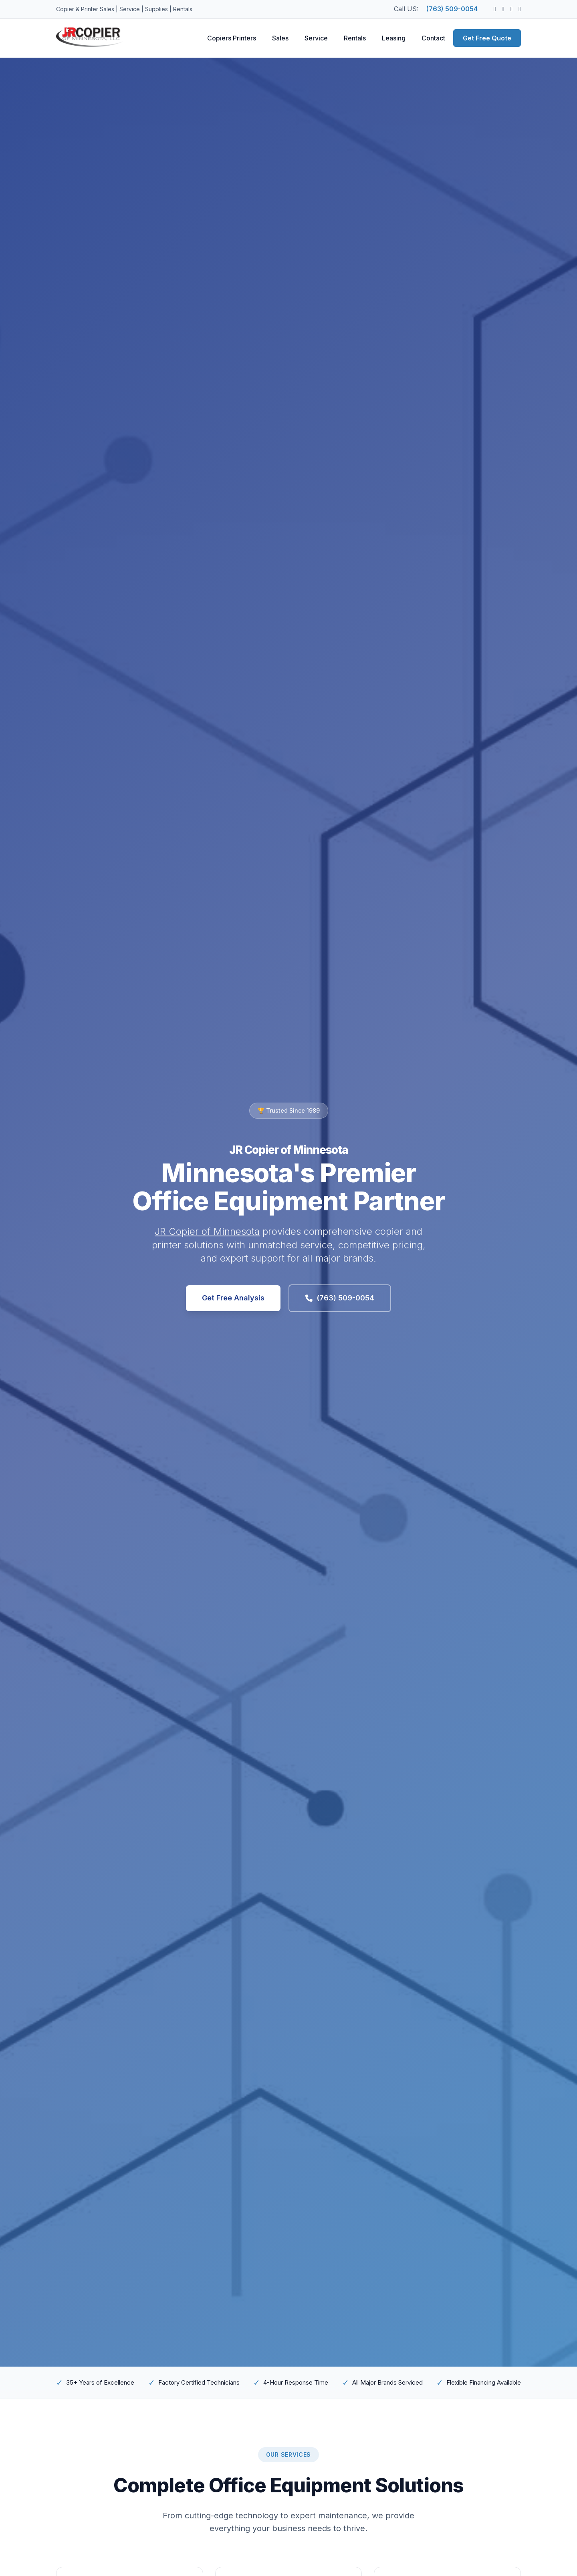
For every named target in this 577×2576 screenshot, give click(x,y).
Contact (433, 38)
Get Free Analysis (233, 1298)
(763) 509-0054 (452, 9)
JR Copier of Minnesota (207, 1231)
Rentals (355, 38)
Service (316, 38)
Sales (280, 38)
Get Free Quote (487, 38)
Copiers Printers (231, 38)
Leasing (394, 38)
